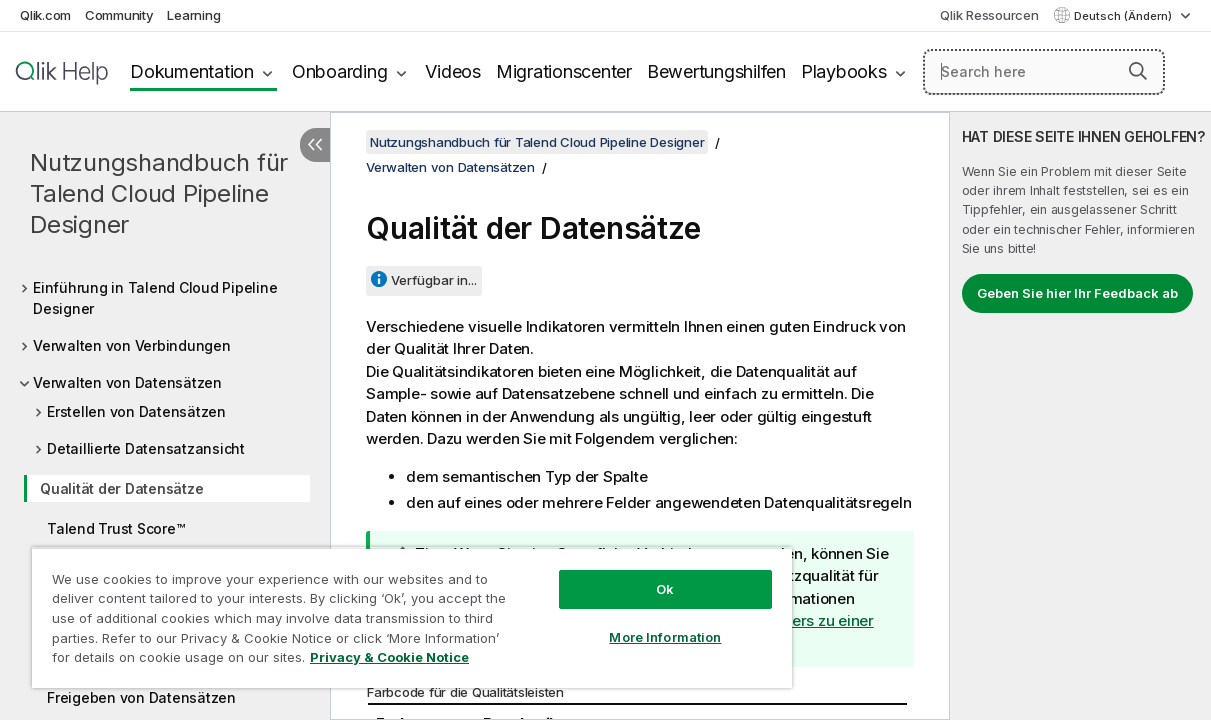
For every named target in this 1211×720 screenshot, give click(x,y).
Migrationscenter (564, 71)
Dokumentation (192, 71)
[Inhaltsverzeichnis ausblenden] (315, 145)
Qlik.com (45, 15)
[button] (1138, 71)
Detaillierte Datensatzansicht (146, 448)
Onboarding (340, 71)
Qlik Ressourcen (989, 15)
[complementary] (1080, 416)
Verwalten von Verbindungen (132, 345)
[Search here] (1044, 72)
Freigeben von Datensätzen (141, 697)
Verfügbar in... (434, 280)
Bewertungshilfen (716, 71)
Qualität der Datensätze (121, 488)
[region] (383, 610)
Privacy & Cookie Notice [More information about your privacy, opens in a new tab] (168, 661)
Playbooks (844, 71)
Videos (453, 71)
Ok (617, 574)
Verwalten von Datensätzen (127, 382)
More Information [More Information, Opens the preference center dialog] (617, 622)
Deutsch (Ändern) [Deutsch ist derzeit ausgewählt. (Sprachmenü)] (1124, 16)
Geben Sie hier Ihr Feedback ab (1077, 293)
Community (119, 15)
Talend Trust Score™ (115, 528)
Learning (193, 15)
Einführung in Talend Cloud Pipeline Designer (155, 298)
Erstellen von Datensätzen (136, 411)
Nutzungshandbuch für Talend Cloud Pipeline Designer (159, 193)
